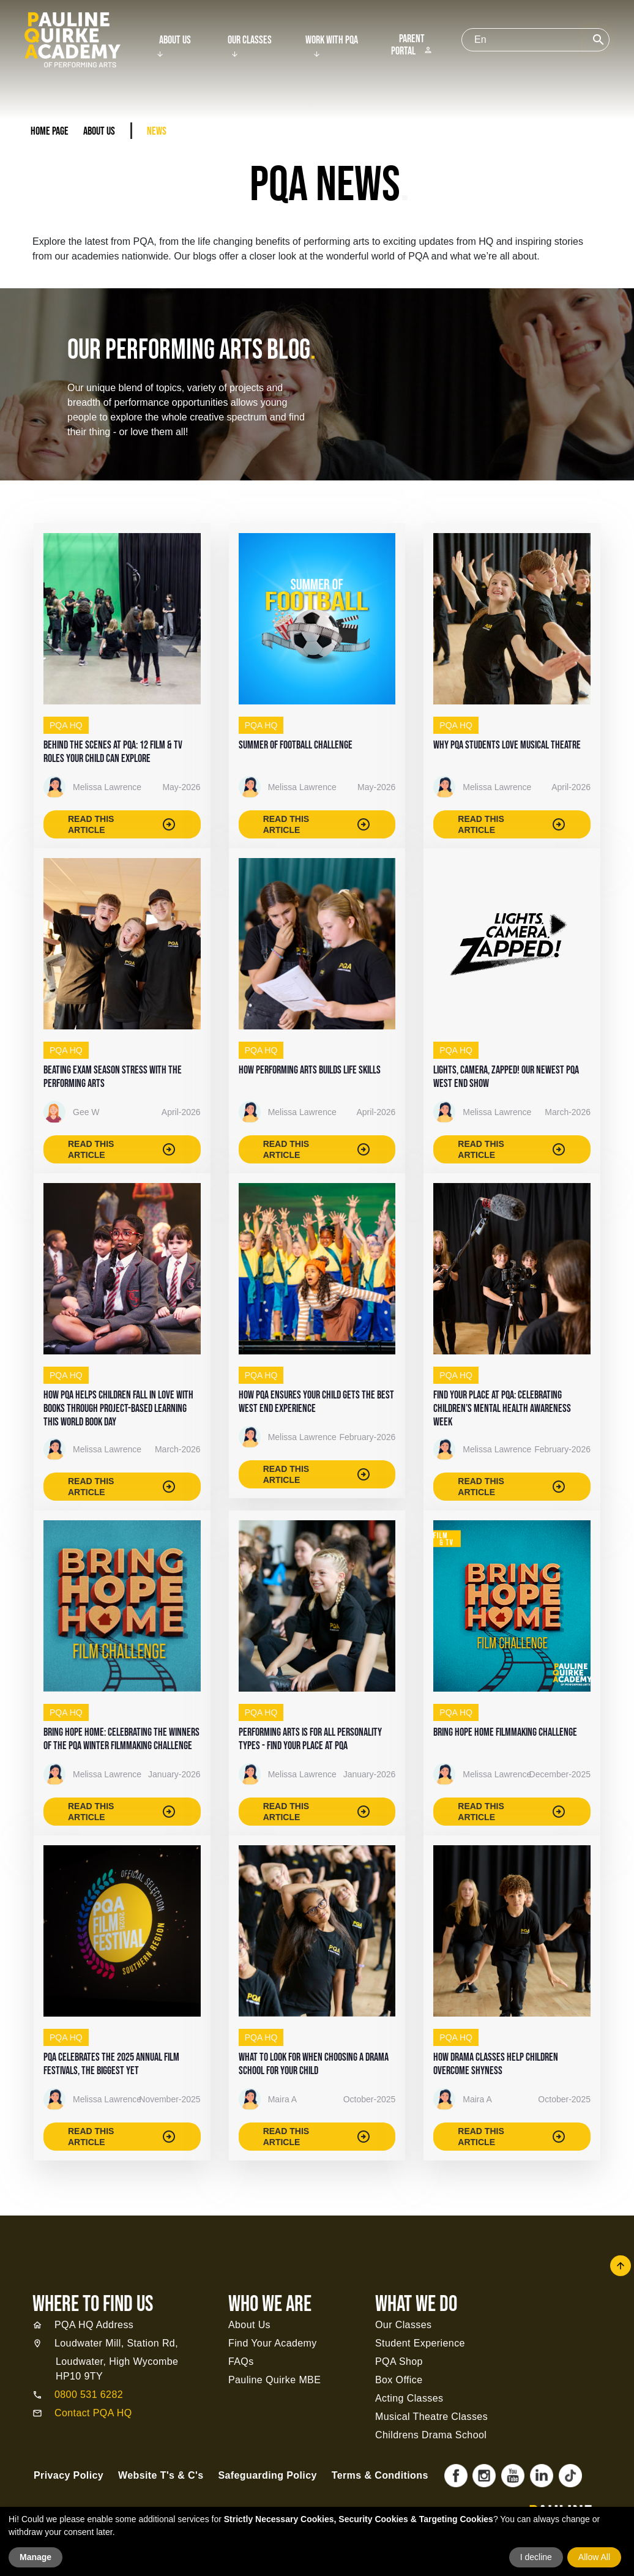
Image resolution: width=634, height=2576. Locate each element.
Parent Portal (412, 45)
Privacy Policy (68, 2475)
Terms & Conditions (380, 2475)
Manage (35, 2557)
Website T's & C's (160, 2475)
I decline (536, 2557)
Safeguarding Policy (267, 2475)
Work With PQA (331, 40)
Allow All (594, 2557)
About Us (175, 40)
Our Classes (250, 40)
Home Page (50, 131)
